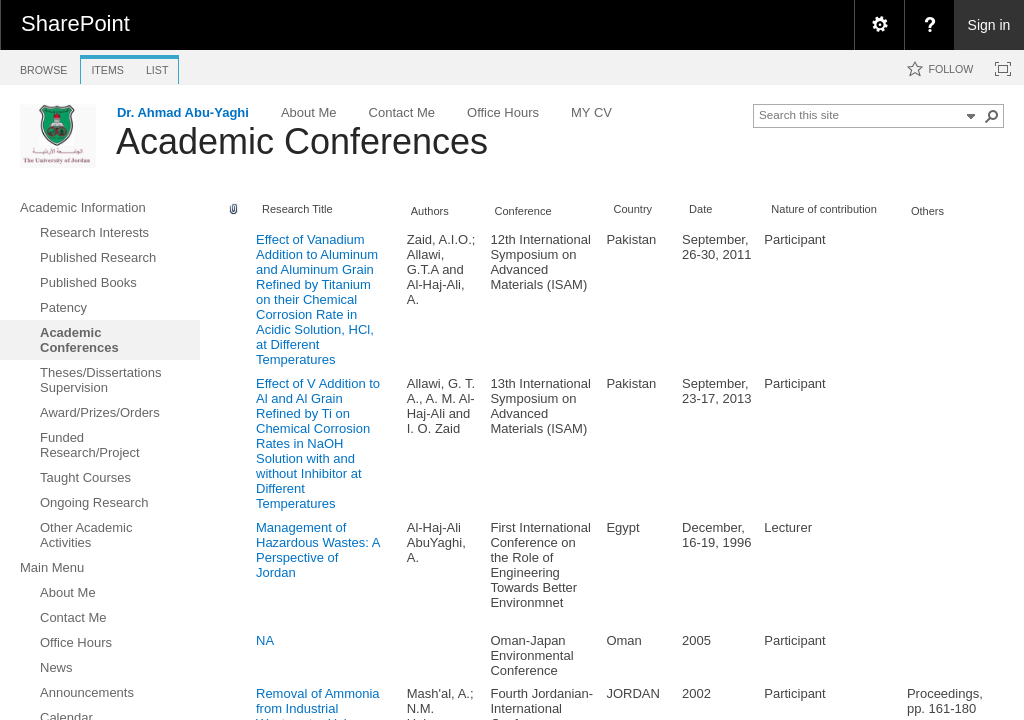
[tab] (43, 66)
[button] (992, 116)
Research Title (297, 209)
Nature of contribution (824, 209)
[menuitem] (879, 25)
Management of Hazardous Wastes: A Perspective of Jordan (318, 550)
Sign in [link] (989, 25)
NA (265, 640)
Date (700, 209)
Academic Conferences (302, 141)
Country (632, 209)
